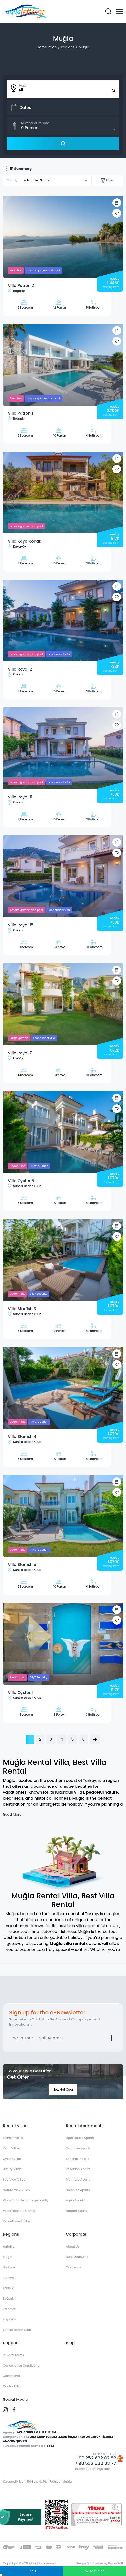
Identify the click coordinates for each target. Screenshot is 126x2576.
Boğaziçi (9, 2298)
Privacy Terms (13, 2355)
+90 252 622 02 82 (95, 2458)
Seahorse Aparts (78, 2148)
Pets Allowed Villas (17, 2221)
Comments (11, 2376)
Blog (70, 2343)
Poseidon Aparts (78, 2169)
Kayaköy (9, 2319)
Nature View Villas (16, 2190)
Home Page (47, 47)
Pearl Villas (11, 2148)
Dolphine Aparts (78, 2190)
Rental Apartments (85, 2126)
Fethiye (8, 2278)
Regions (67, 47)
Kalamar (9, 2309)
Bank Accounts (77, 2257)
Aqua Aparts (75, 2200)
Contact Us (11, 2386)
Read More (12, 1814)
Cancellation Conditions (21, 2365)
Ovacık (8, 2288)
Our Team (73, 2267)
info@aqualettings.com (92, 2469)
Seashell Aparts (77, 2159)
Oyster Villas (12, 2159)
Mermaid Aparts (78, 2179)
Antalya (9, 2246)
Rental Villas (15, 2126)
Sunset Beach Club (17, 2330)
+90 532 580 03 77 (95, 2463)
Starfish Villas (13, 2138)
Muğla (84, 47)
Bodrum (9, 2267)
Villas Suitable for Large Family (25, 2200)
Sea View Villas (14, 2179)
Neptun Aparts (76, 2211)
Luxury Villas (12, 2169)
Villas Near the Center (19, 2211)
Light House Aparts (80, 2138)
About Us (72, 2246)
